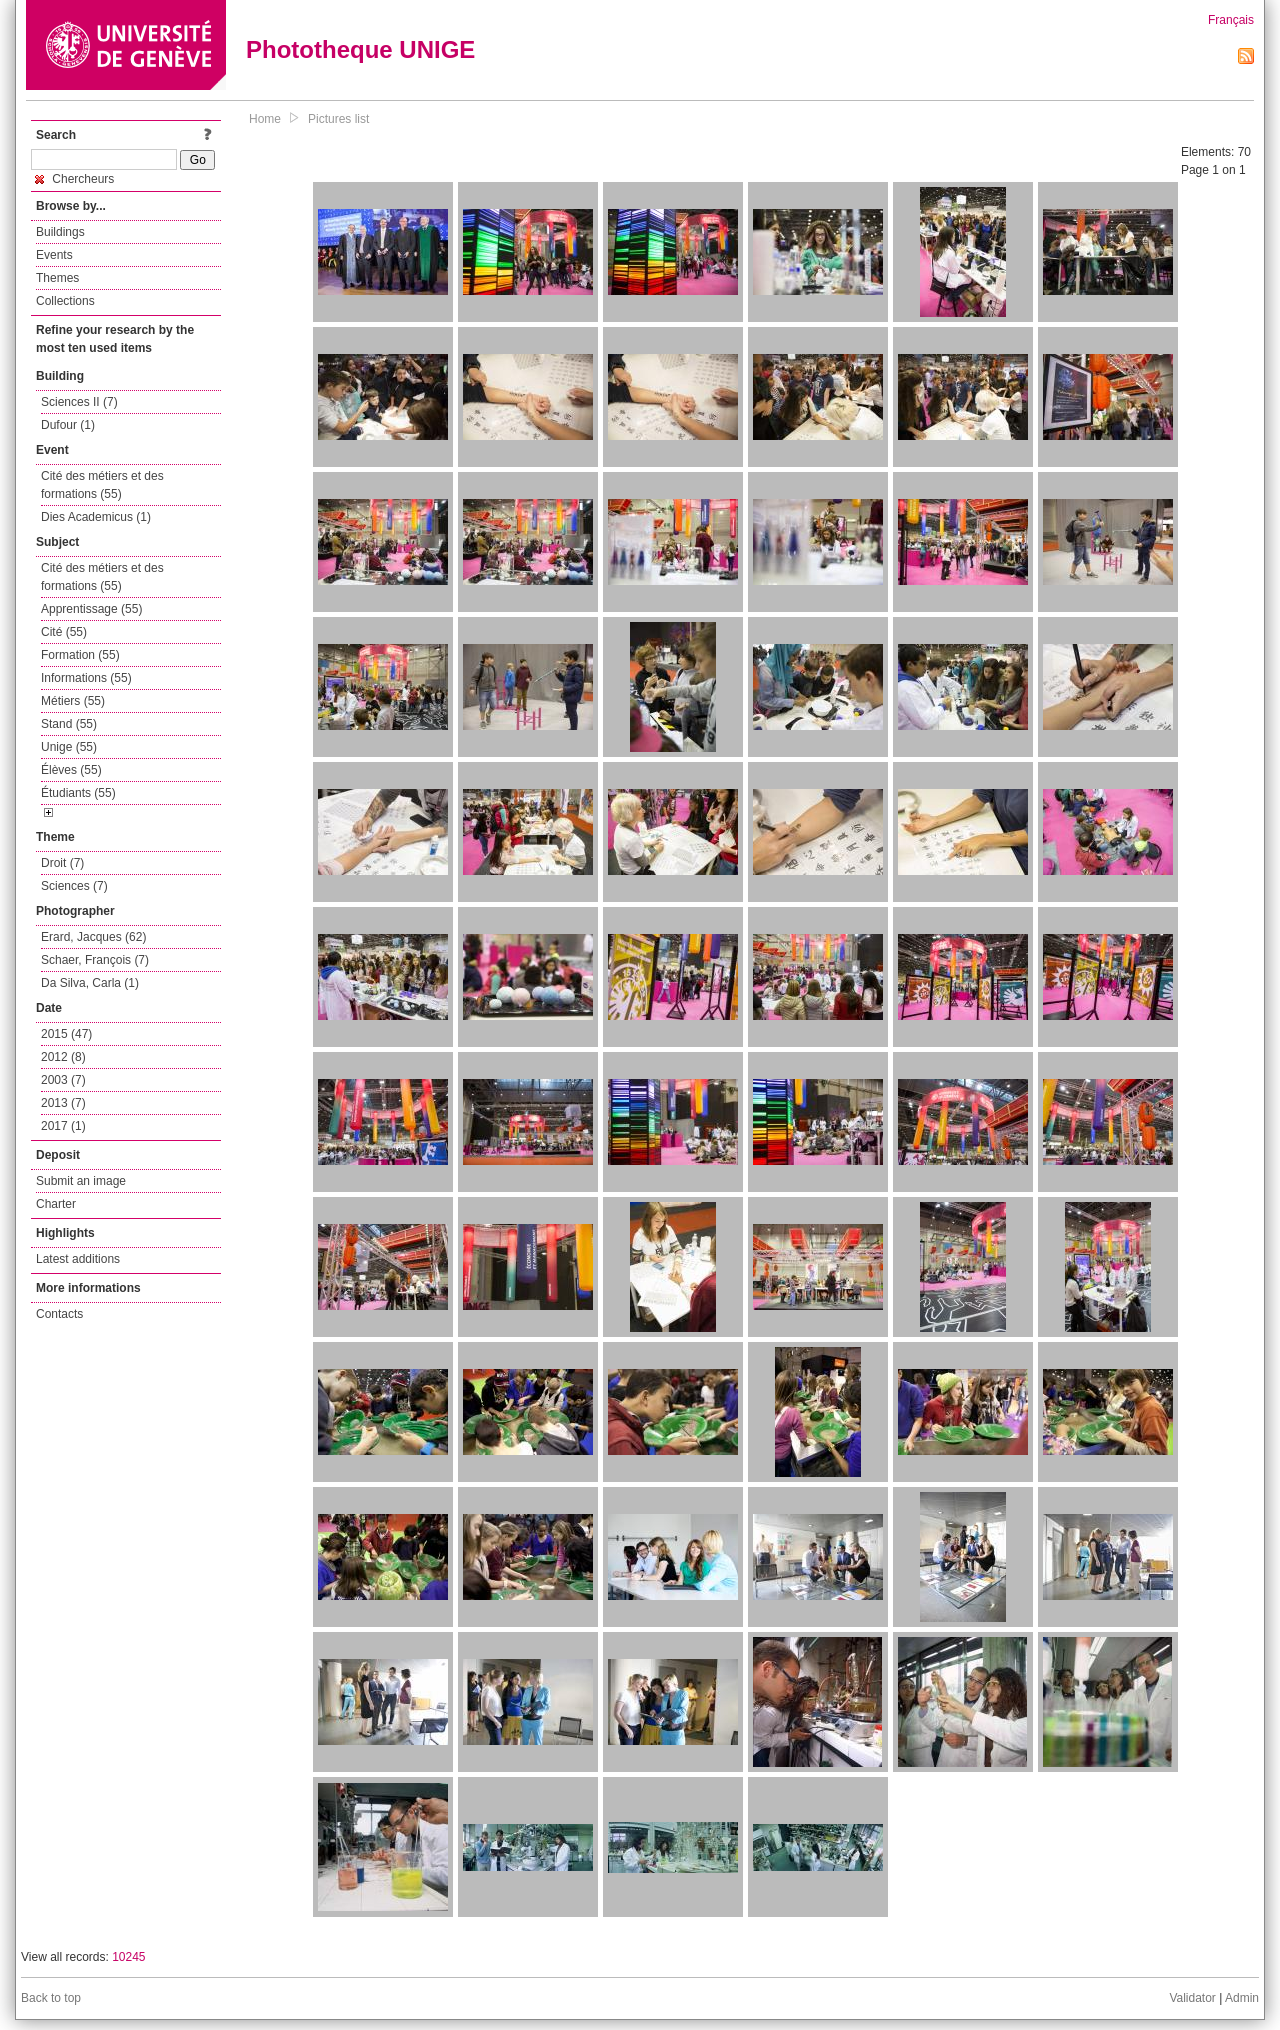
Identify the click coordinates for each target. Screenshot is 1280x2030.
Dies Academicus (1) (96, 517)
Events (54, 255)
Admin (1242, 1998)
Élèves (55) (71, 770)
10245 (128, 1957)
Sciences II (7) (79, 402)
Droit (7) (62, 863)
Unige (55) (69, 747)
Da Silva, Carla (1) (90, 983)
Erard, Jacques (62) (93, 937)
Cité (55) (64, 632)
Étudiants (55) (78, 793)
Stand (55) (69, 724)
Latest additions (78, 1259)
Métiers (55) (73, 701)
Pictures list (338, 119)
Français (1231, 20)
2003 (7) (63, 1080)
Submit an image (81, 1181)
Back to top (51, 1998)
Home (265, 119)
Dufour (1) (68, 425)
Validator (1192, 1998)
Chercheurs (74, 179)
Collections (65, 301)
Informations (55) (86, 678)
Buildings (60, 232)
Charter (56, 1204)
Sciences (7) (74, 886)
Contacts (59, 1314)
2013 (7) (63, 1103)
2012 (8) (63, 1057)
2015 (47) (66, 1034)
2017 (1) (63, 1126)
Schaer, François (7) (95, 960)
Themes (57, 278)
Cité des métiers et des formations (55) (102, 485)
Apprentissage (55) (91, 609)
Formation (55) (80, 655)
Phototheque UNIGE (360, 49)
